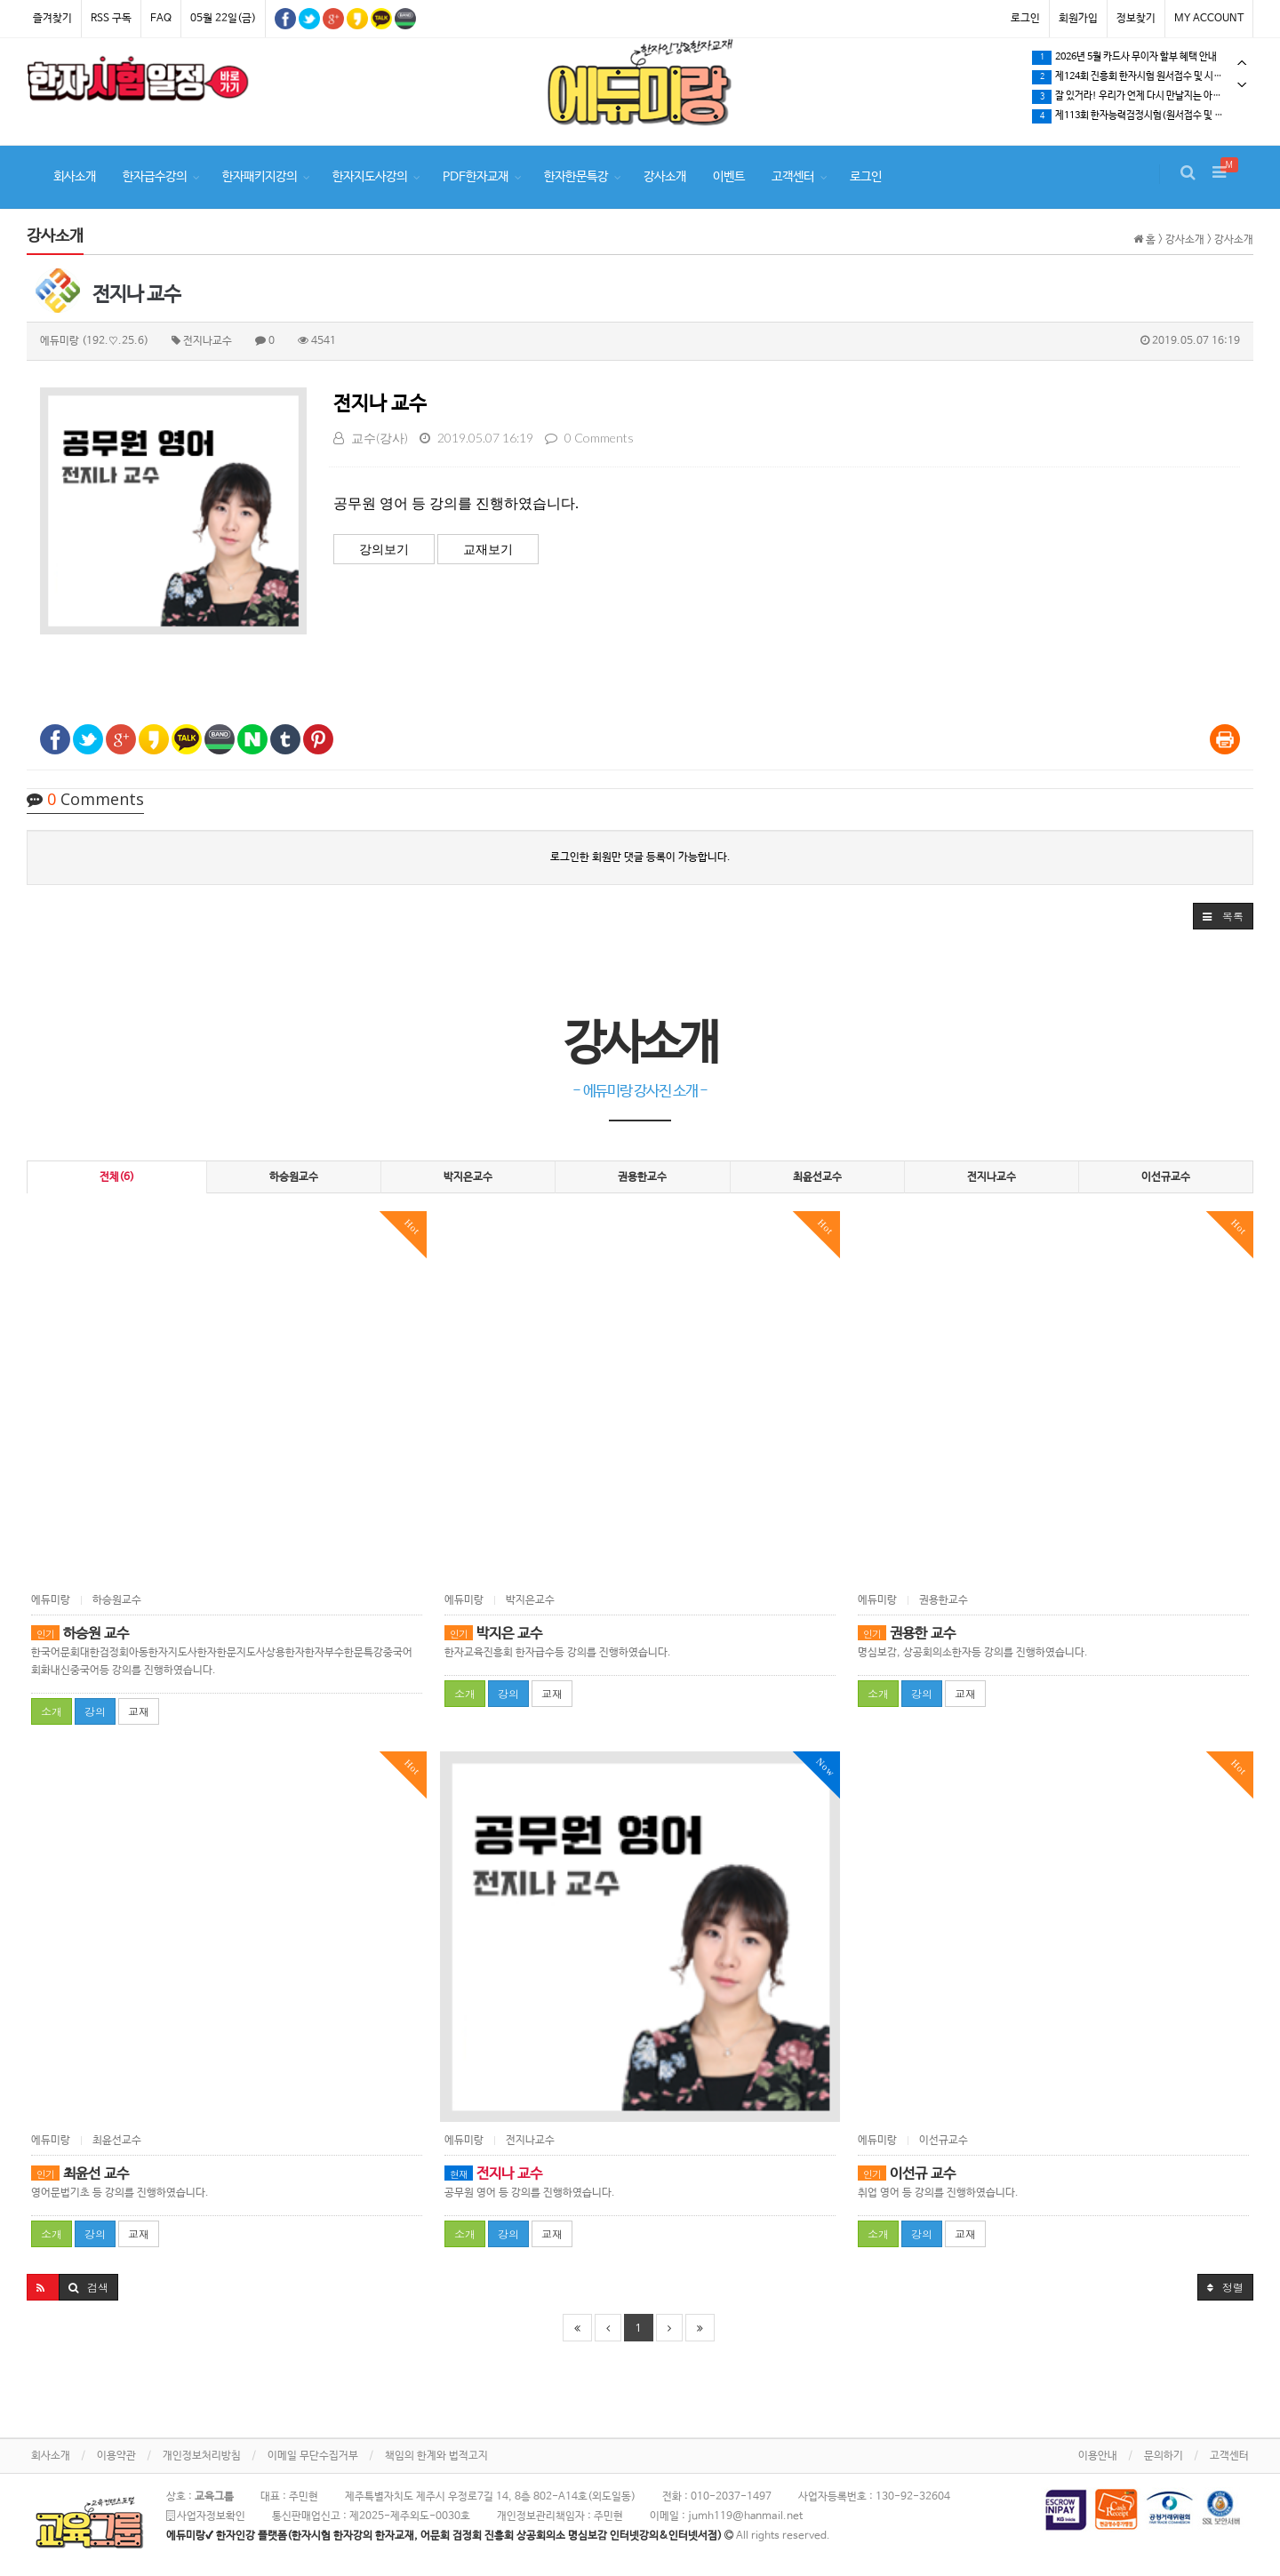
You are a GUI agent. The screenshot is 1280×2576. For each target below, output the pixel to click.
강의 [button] (95, 1711)
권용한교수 (642, 1177)
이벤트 (729, 177)
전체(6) (117, 1177)
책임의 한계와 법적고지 (436, 2456)
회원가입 (1078, 18)
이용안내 (1097, 2456)
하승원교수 (293, 1177)
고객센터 (793, 177)
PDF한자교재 (475, 177)
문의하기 (1163, 2456)
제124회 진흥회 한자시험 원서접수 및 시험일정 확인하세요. (1142, 77)
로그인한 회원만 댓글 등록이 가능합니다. (640, 857)
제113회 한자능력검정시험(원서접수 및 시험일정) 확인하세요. (1142, 116)
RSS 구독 (111, 18)
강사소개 (665, 177)
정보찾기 (1136, 18)
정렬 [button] (1225, 2286)
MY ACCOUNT (1209, 18)
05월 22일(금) (223, 18)
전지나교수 (991, 1177)
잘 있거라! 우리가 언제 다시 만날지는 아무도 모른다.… (1142, 97)
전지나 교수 (380, 404)
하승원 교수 (80, 1633)
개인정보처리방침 (202, 2456)
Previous (1242, 63)
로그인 (1025, 18)
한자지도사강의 (369, 177)
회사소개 (74, 177)
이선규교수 (1165, 1177)
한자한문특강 (576, 177)
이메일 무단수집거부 (313, 2456)
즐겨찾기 (52, 18)
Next (1242, 85)
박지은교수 (468, 1177)
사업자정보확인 (205, 2516)
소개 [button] (51, 1711)
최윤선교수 (817, 1177)
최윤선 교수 (80, 2173)
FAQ (161, 18)
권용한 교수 (907, 1633)
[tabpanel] (138, 81)
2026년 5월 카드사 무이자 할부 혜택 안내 (1124, 58)
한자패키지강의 (259, 177)
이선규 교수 (907, 2173)
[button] (1223, 916)
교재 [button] (138, 1711)
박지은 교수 (493, 1633)
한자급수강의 (155, 177)
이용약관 (116, 2456)
